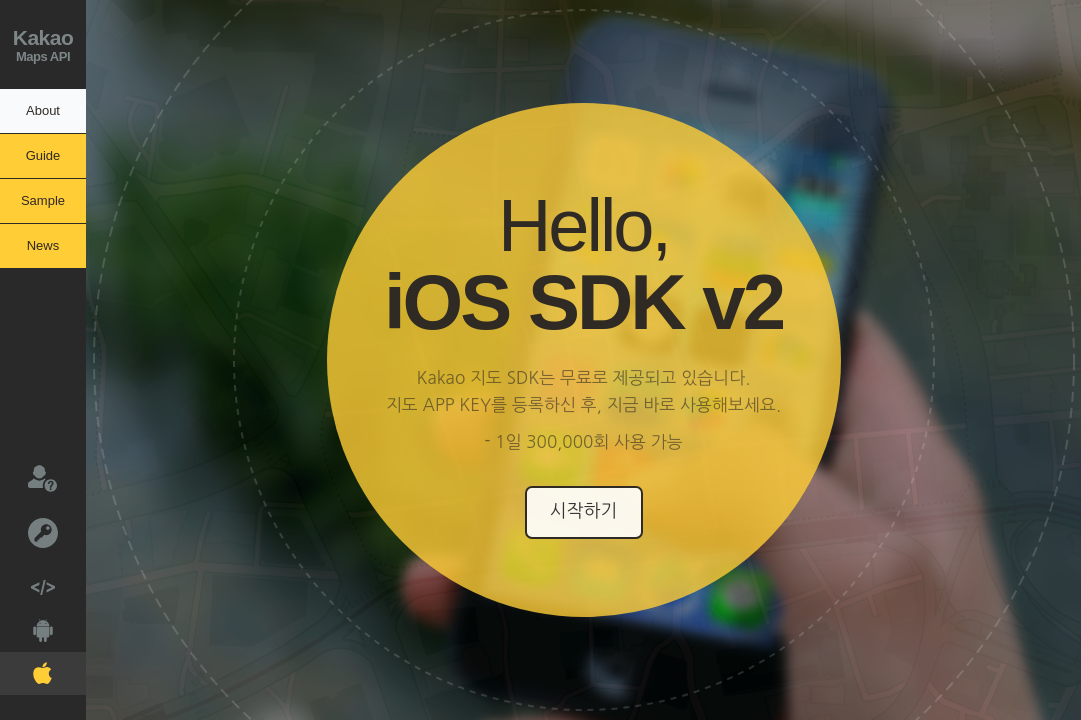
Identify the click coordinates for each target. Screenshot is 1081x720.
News (43, 245)
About (43, 110)
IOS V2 (26, 669)
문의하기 (28, 477)
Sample (43, 200)
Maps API (43, 42)
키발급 (29, 531)
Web (27, 581)
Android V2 (26, 626)
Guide (43, 155)
